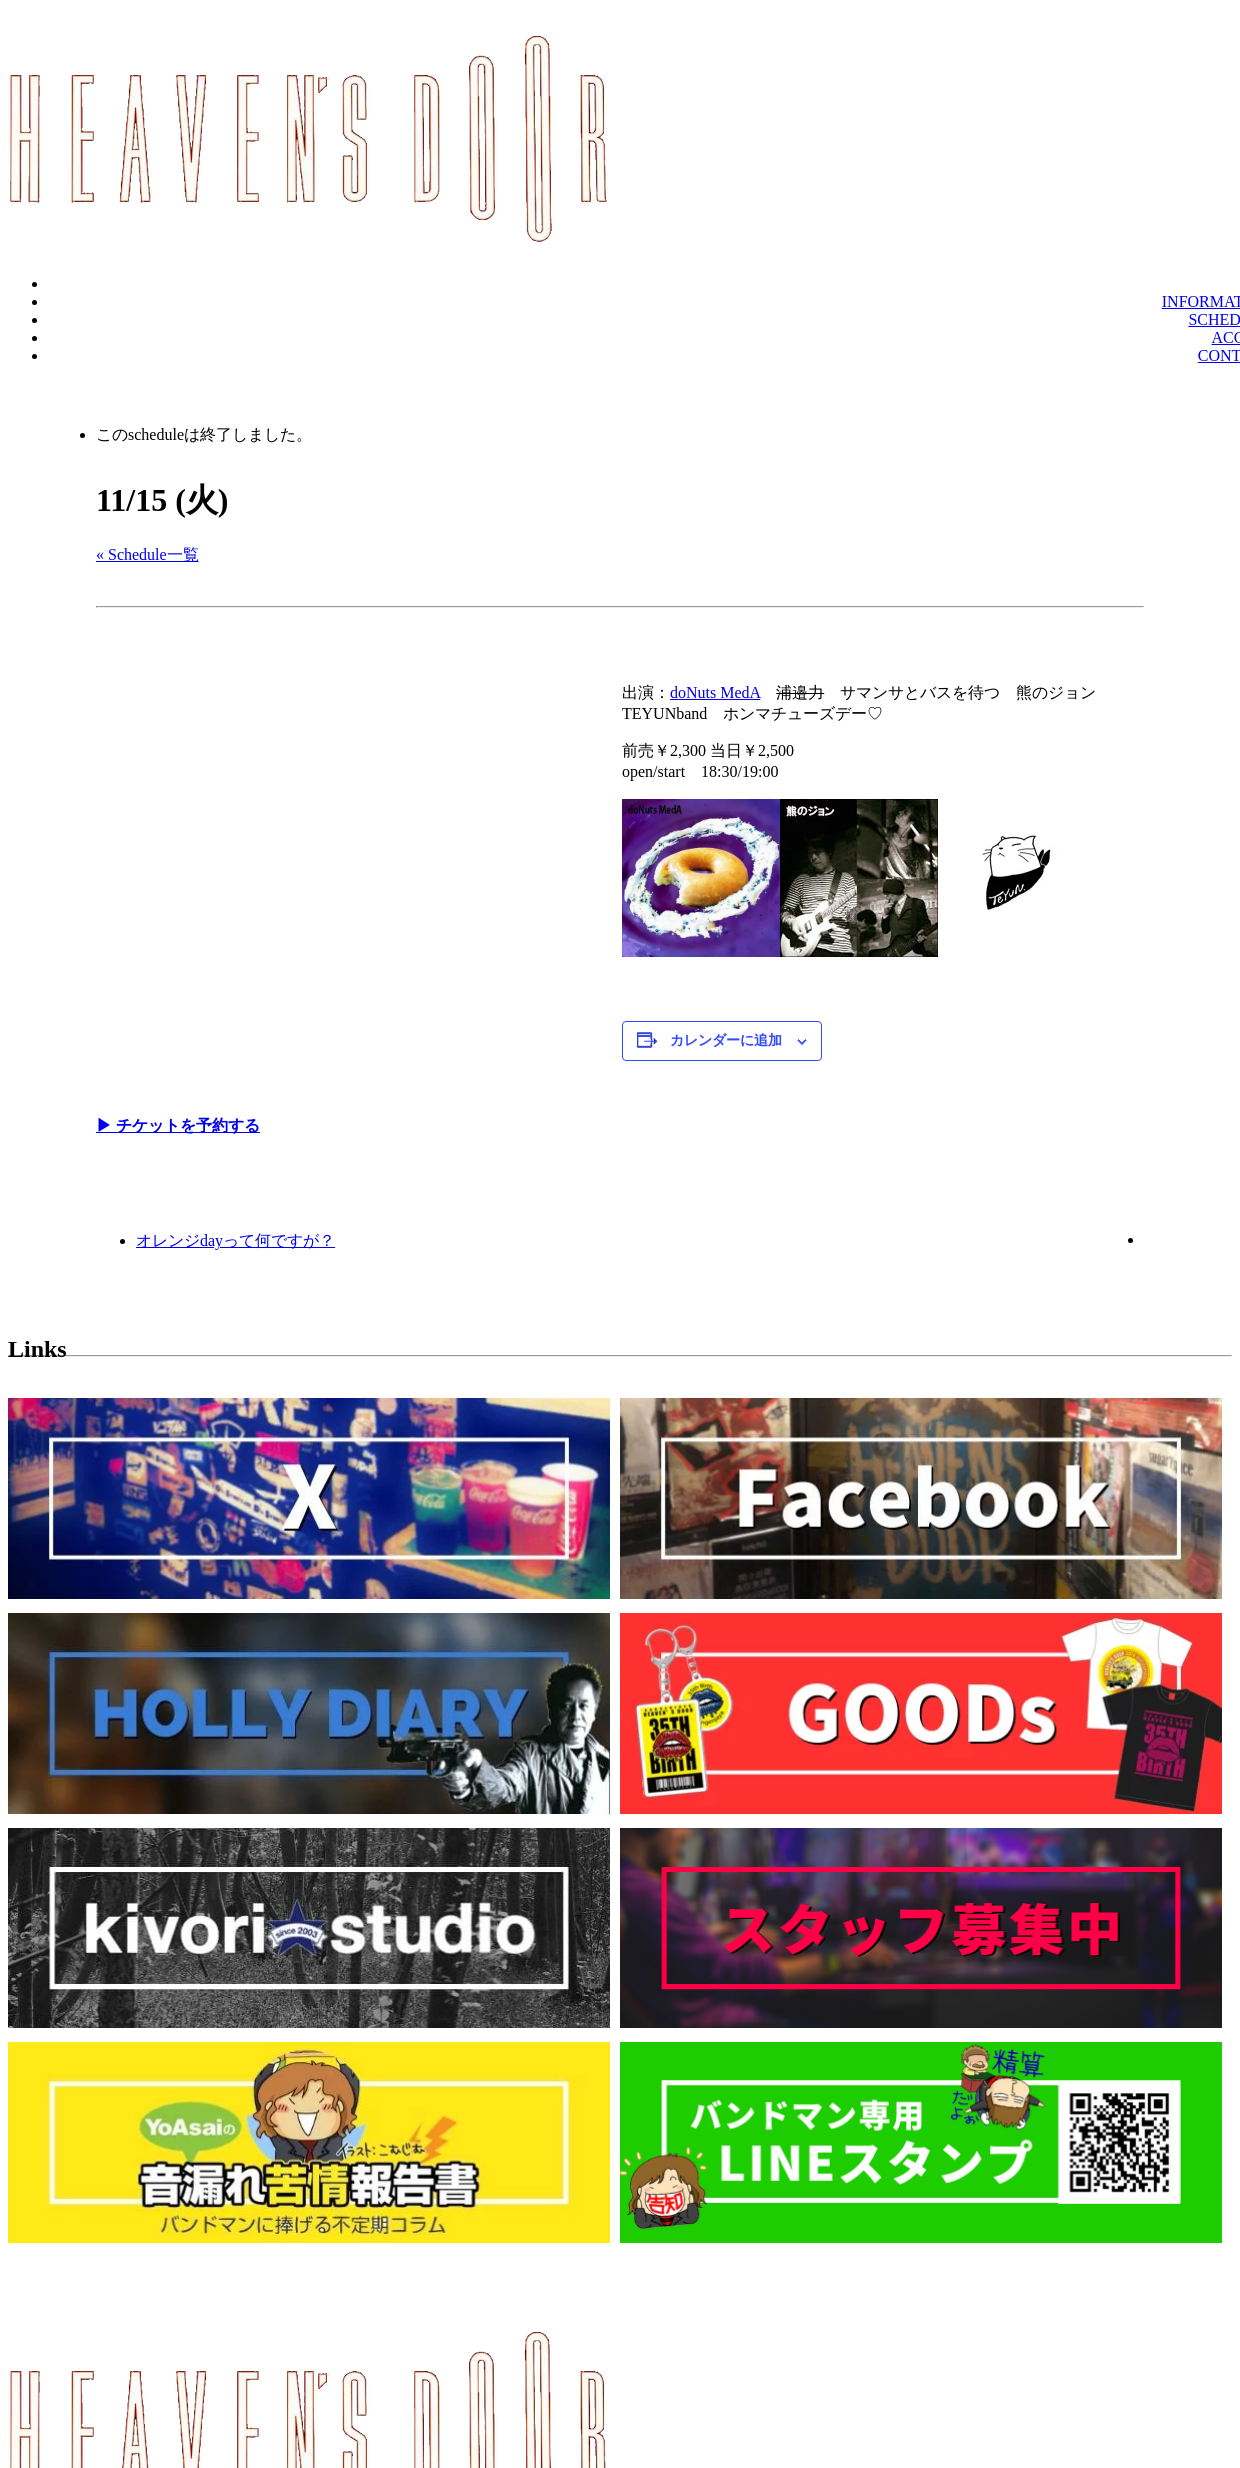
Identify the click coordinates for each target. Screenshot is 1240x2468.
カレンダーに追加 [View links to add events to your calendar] (726, 1040)
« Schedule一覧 (147, 554)
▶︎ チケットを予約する (178, 1125)
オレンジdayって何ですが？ (235, 1240)
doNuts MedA (715, 692)
